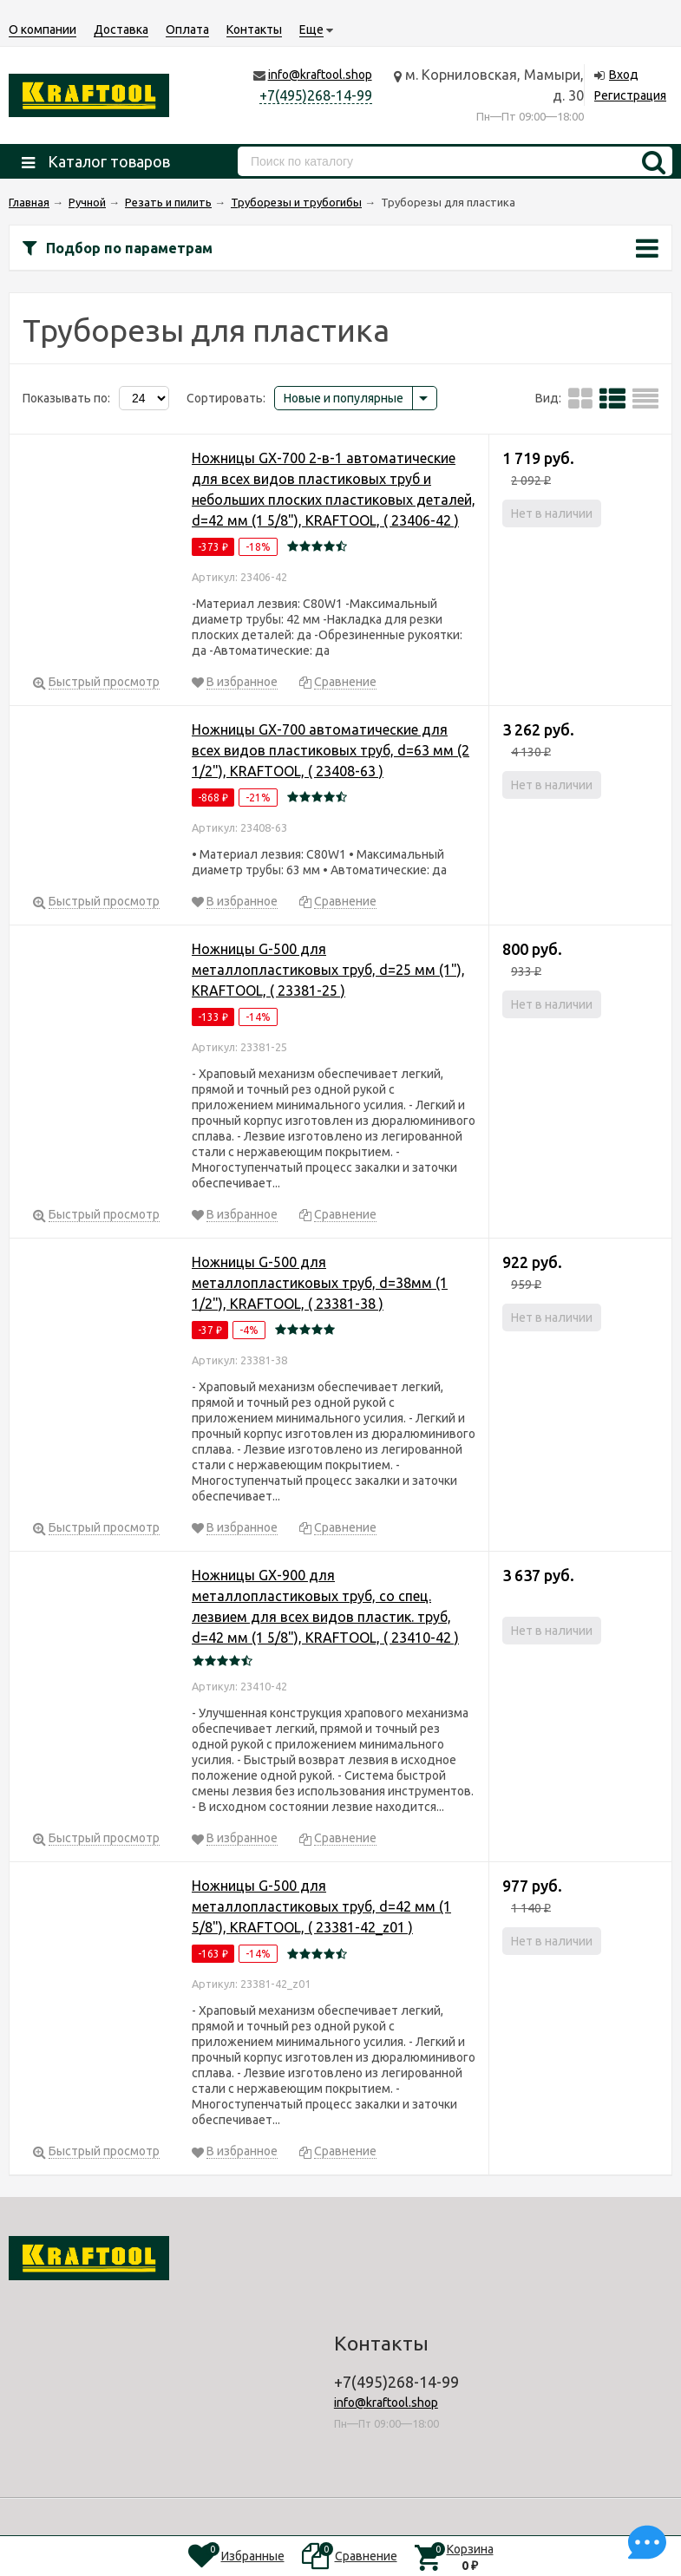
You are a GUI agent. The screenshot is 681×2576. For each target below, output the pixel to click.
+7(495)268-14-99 (315, 95)
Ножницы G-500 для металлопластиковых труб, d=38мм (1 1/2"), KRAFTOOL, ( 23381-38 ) (320, 1282)
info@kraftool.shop (320, 75)
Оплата (187, 29)
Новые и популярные (343, 398)
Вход (623, 75)
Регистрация (630, 95)
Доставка (121, 29)
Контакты (254, 29)
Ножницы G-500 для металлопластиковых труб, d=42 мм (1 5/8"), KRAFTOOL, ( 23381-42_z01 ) (321, 1906)
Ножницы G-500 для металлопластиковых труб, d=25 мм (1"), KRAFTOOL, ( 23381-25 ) (328, 969)
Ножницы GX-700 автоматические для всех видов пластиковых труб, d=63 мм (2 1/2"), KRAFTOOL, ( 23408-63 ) (330, 750)
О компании (42, 29)
